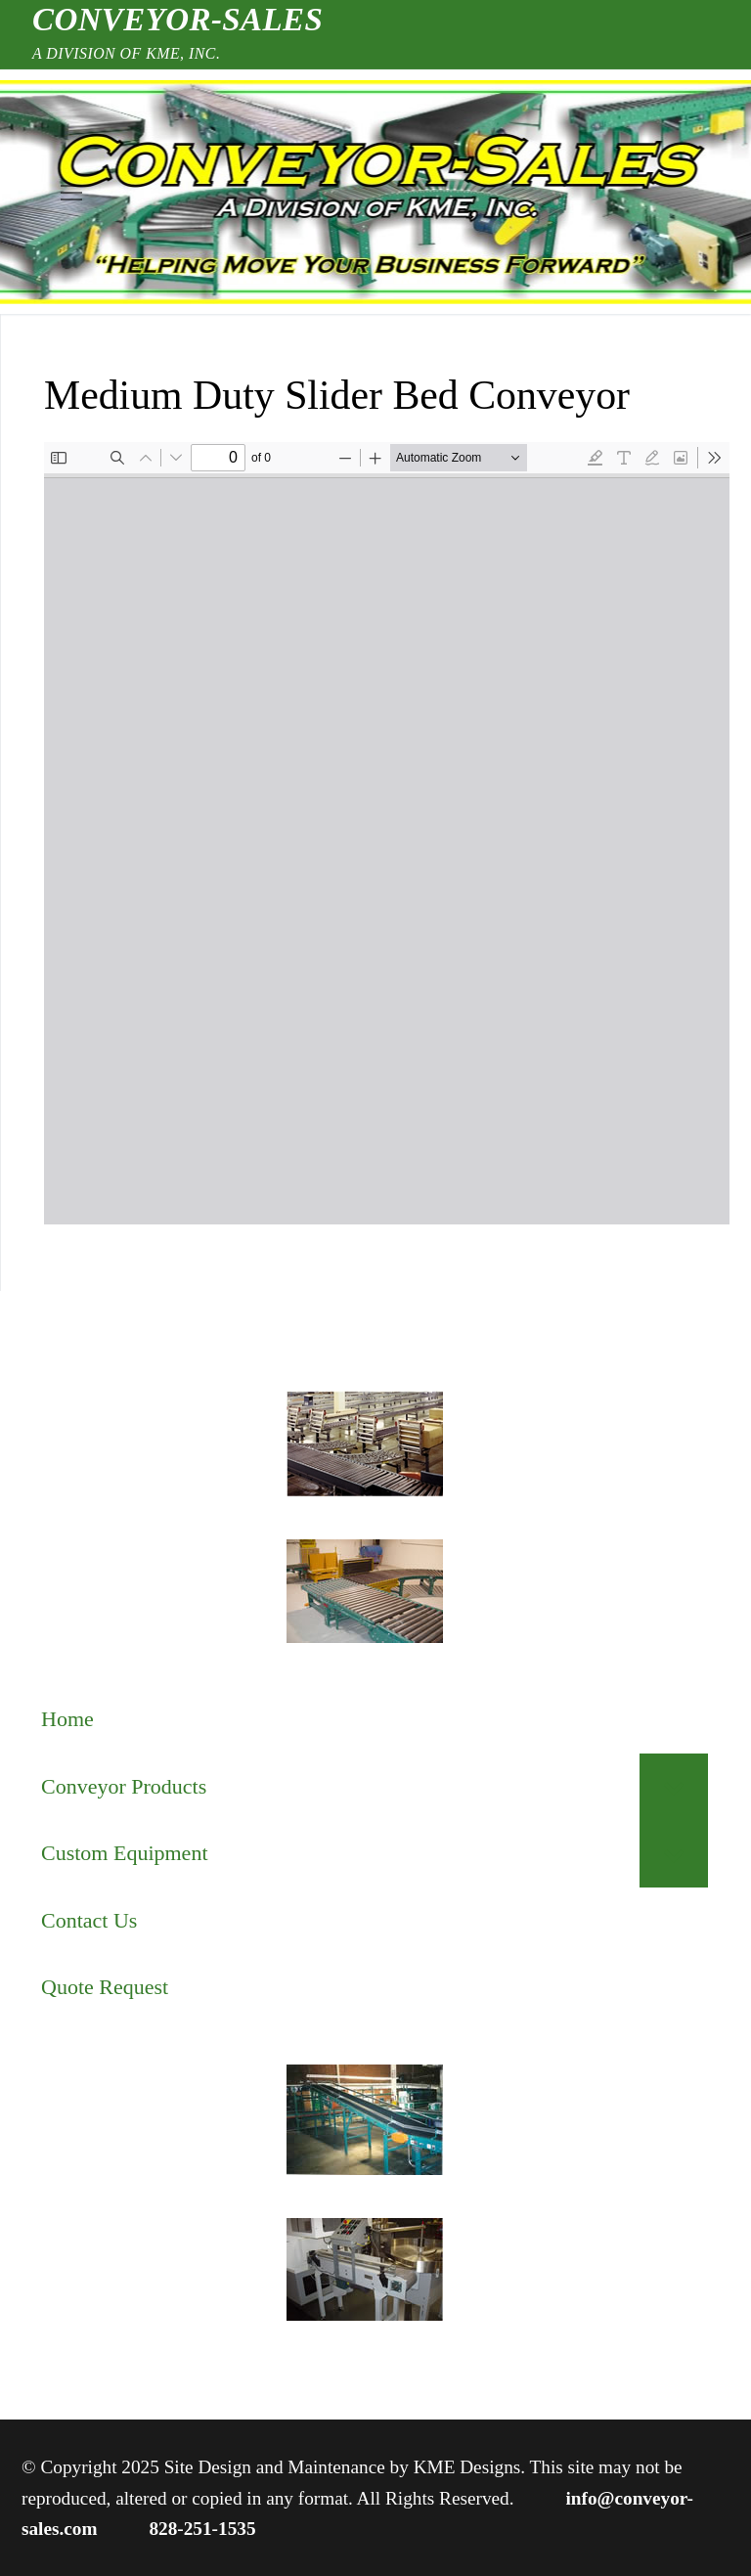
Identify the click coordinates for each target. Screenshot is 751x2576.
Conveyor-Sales (177, 19)
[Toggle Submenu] (674, 1787)
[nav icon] (71, 192)
